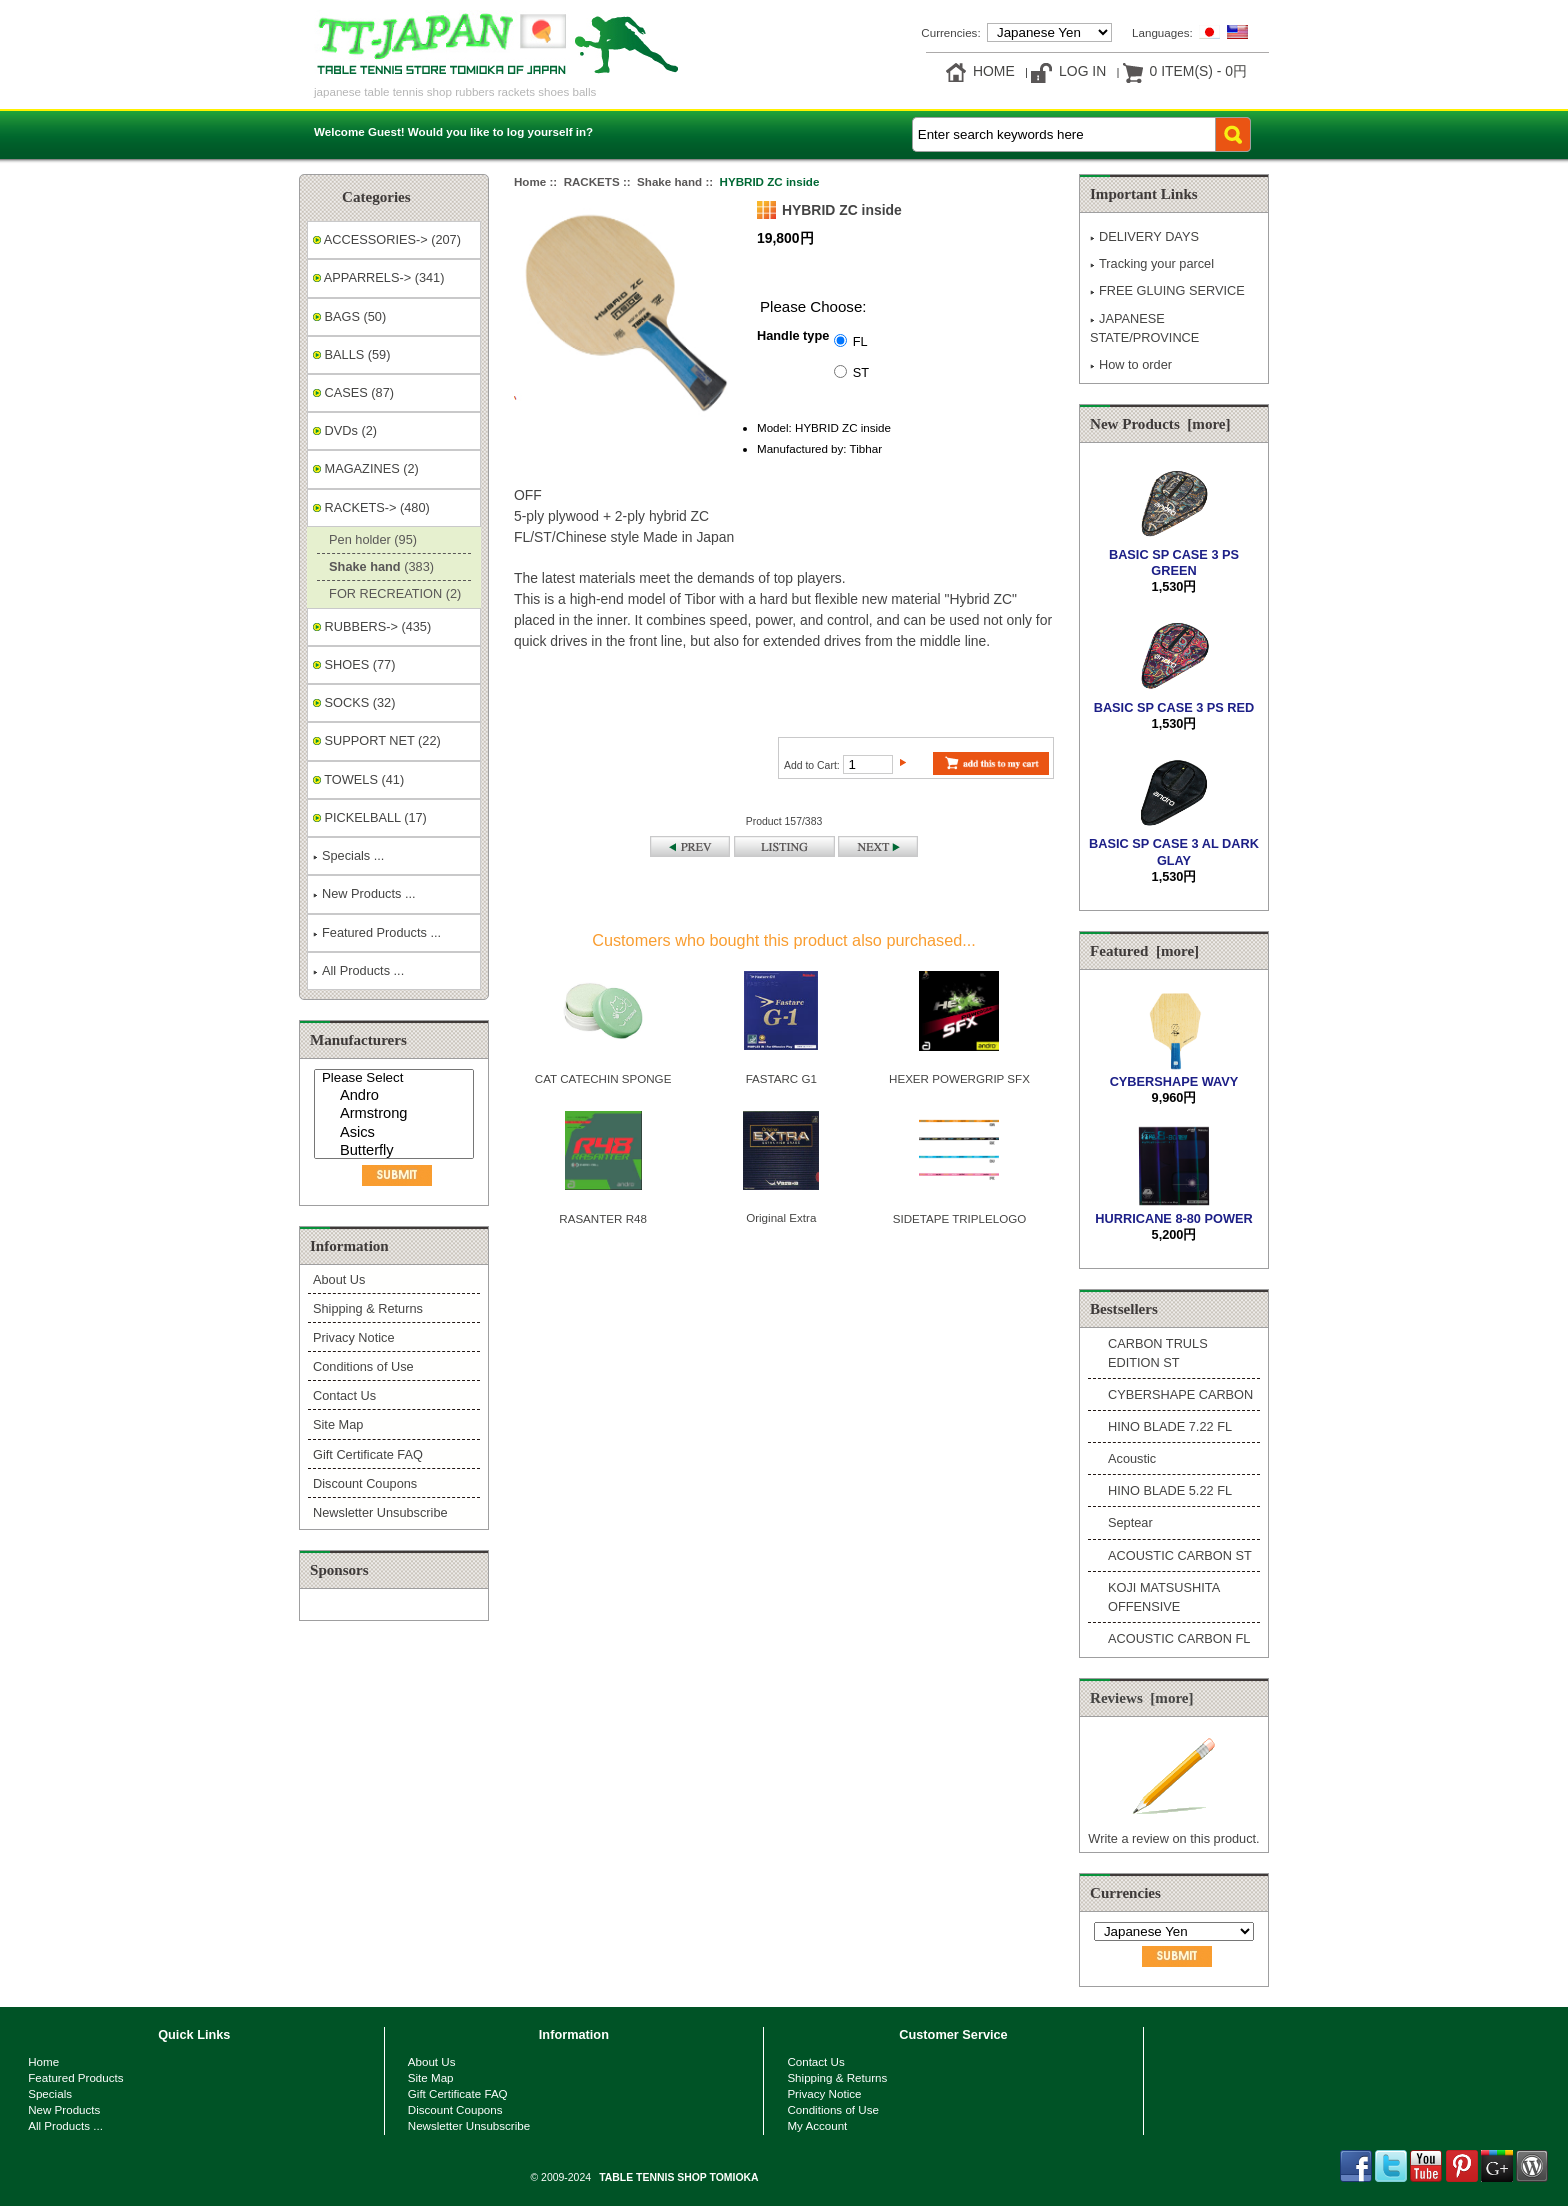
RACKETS (592, 181)
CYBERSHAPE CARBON (1180, 1394)
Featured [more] (1144, 951)
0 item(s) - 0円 (1198, 71)
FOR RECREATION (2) (391, 593)
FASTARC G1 (781, 1078)
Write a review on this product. (1173, 1830)
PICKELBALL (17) (370, 817)
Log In (1082, 71)
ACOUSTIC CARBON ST (1180, 1555)
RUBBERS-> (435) (372, 626)
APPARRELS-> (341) (378, 277)
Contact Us (344, 1395)
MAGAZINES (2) (366, 468)
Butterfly (396, 1151)
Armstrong (396, 1114)
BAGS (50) (349, 316)
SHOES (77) (354, 664)
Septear (1130, 1522)
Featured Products (75, 2077)
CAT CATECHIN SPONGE (603, 1078)
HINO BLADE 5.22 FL (1170, 1490)
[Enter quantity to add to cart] (868, 764)
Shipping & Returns (368, 1308)
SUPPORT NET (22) (377, 740)
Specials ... (348, 855)
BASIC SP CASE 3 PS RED (1174, 698)
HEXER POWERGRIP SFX (959, 1078)
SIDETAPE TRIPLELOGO (960, 1218)
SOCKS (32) (354, 702)
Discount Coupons (365, 1483)
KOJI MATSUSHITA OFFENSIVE (1163, 1597)
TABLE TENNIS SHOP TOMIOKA (678, 2177)
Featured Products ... (377, 932)
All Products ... (358, 970)
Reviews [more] (1142, 1698)
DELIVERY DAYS (1144, 236)
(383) (378, 566)
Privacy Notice (353, 1337)
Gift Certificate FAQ (368, 1454)
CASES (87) (353, 392)
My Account (817, 2125)
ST (861, 371)
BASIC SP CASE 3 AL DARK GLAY (1174, 843)
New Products (64, 2109)
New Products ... (364, 893)
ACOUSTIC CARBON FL (1179, 1638)
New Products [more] (1160, 424)
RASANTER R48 (603, 1218)
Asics (396, 1133)
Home (994, 71)
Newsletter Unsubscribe (380, 1512)
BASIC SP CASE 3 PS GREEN (1174, 554)
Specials (50, 2093)
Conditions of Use (363, 1366)
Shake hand (669, 181)
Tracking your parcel (1152, 263)
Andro (396, 1096)
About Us (339, 1279)
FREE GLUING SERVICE (1167, 290)
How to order (1131, 364)
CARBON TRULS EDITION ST (1158, 1353)
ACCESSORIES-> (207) (387, 239)
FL (860, 340)
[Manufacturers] (394, 1114)
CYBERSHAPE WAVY (1174, 1073)
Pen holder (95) (369, 539)
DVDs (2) (345, 430)
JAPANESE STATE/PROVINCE (1144, 328)
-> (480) (371, 507)
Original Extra (781, 1217)
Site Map (338, 1424)
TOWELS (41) (358, 779)
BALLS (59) (351, 354)
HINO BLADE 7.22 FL (1170, 1426)
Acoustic (1132, 1458)
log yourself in (546, 131)
